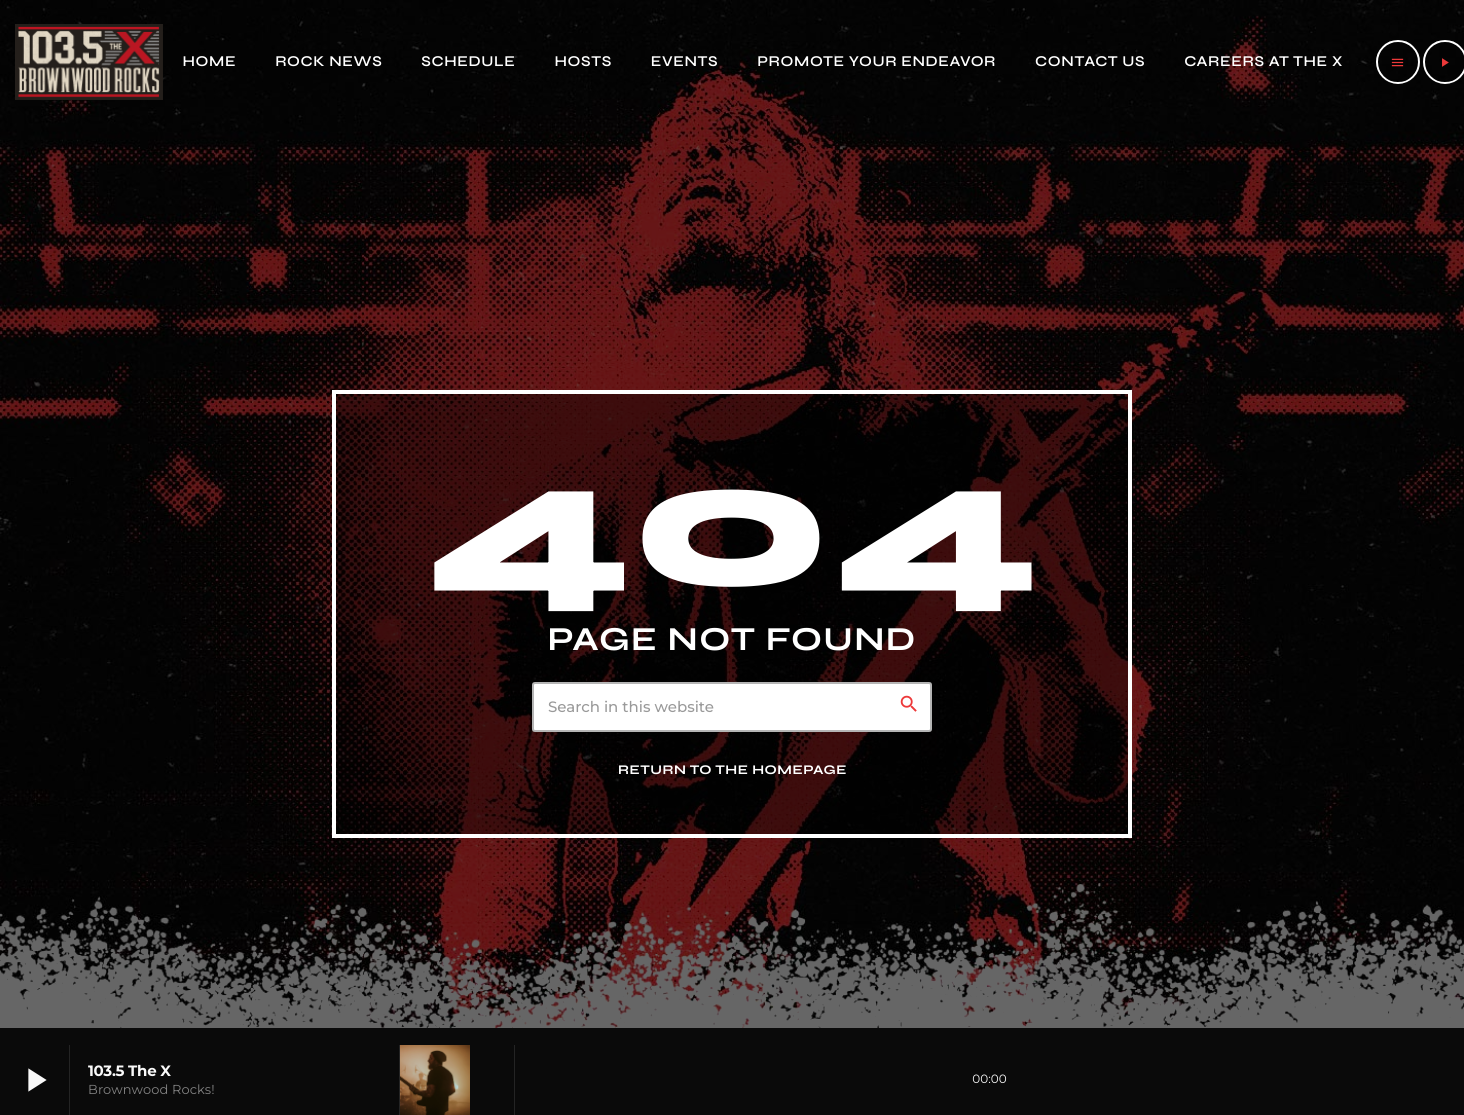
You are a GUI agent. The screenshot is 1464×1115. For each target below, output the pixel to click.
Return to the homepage (732, 770)
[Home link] (89, 62)
